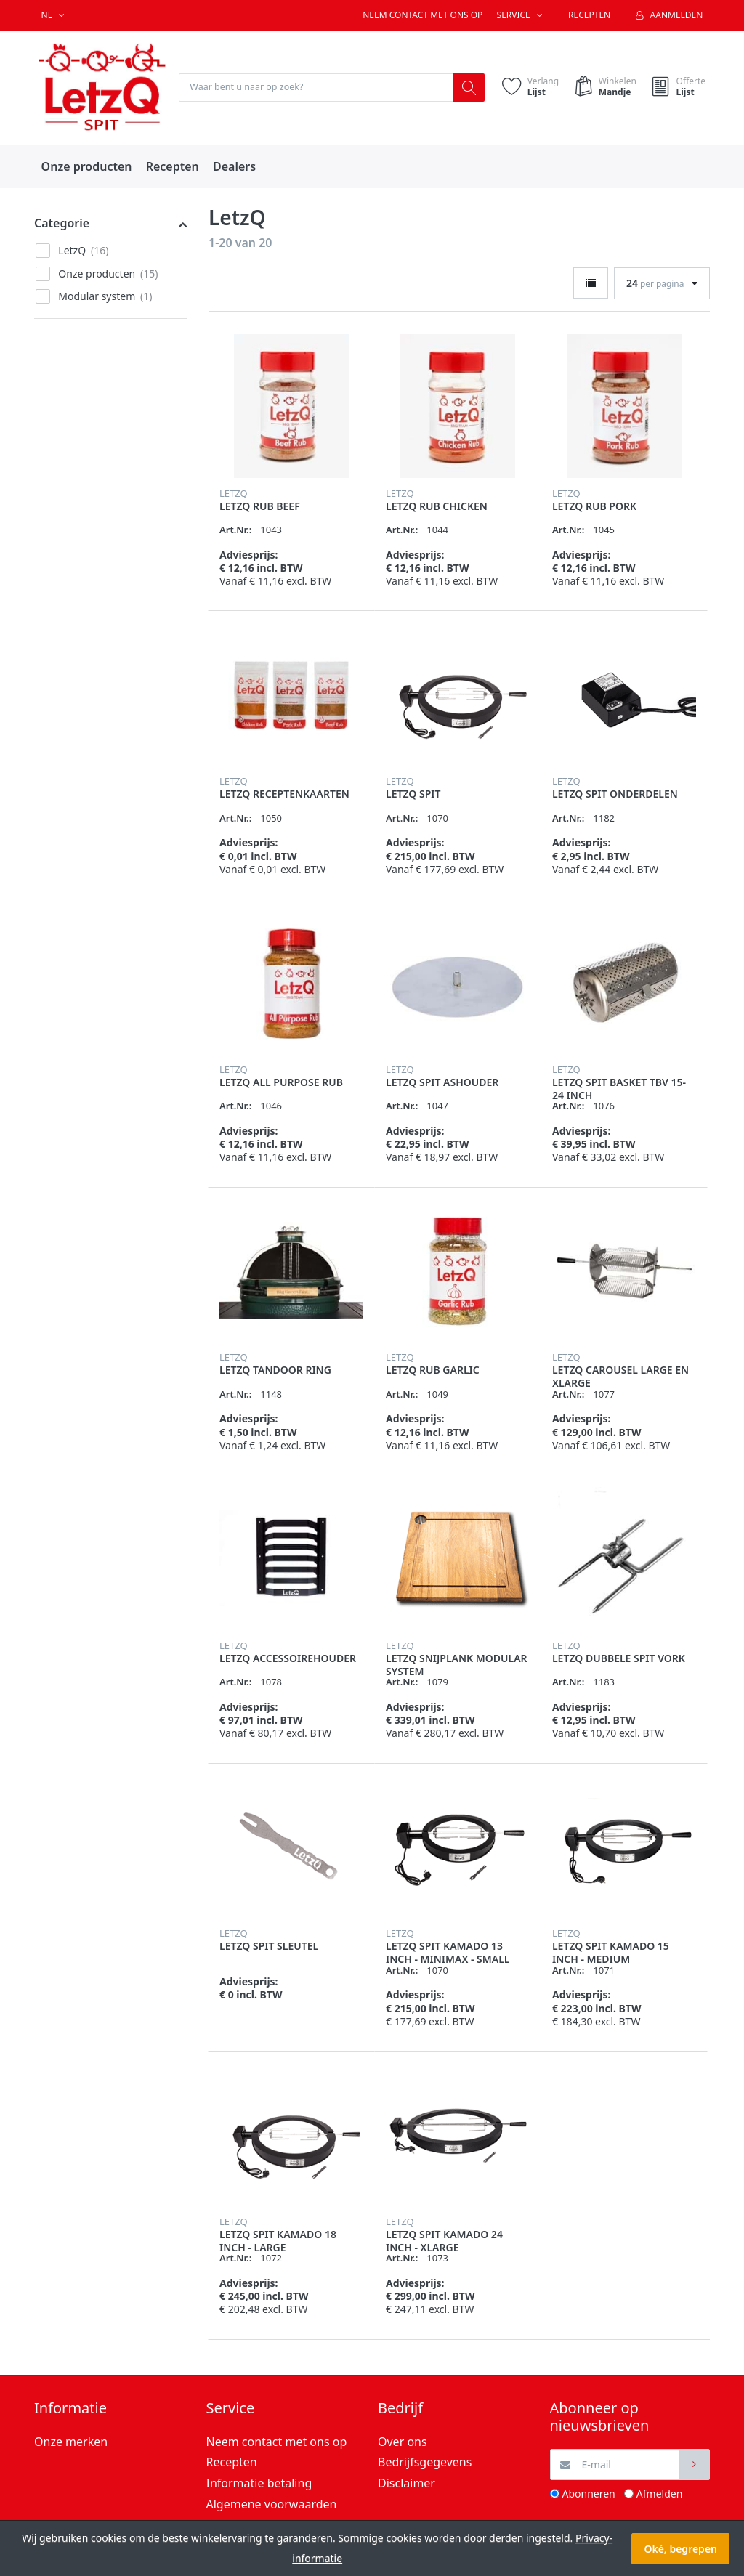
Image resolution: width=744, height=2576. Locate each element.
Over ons (402, 2442)
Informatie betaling (259, 2484)
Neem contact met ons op (422, 15)
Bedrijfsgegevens (425, 2463)
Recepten (589, 15)
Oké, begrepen (680, 2549)
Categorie (61, 224)
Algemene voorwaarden (271, 2505)
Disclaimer (406, 2484)
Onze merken (71, 2442)
